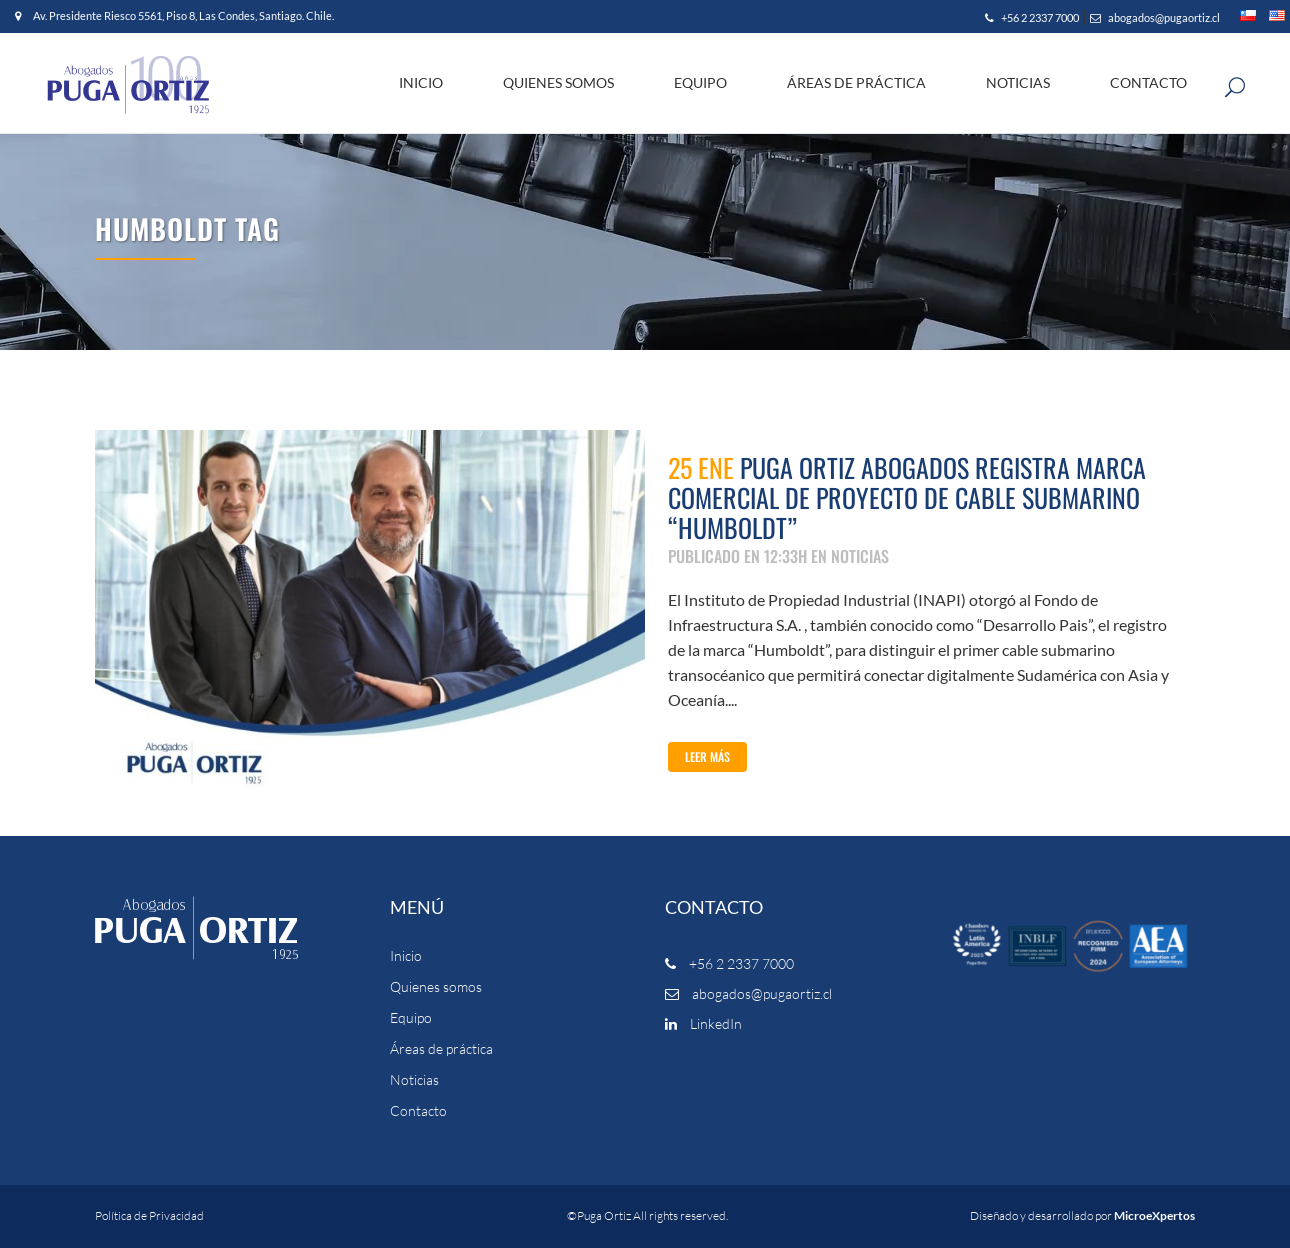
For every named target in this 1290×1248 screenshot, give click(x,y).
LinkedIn (703, 1023)
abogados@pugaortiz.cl (1155, 17)
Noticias (414, 1080)
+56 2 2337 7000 (1032, 17)
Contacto (418, 1111)
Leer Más (707, 756)
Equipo (411, 1018)
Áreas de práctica (441, 1049)
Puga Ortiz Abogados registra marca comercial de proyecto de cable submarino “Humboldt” (907, 497)
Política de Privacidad (149, 1215)
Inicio (406, 956)
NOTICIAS (860, 556)
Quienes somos (436, 987)
